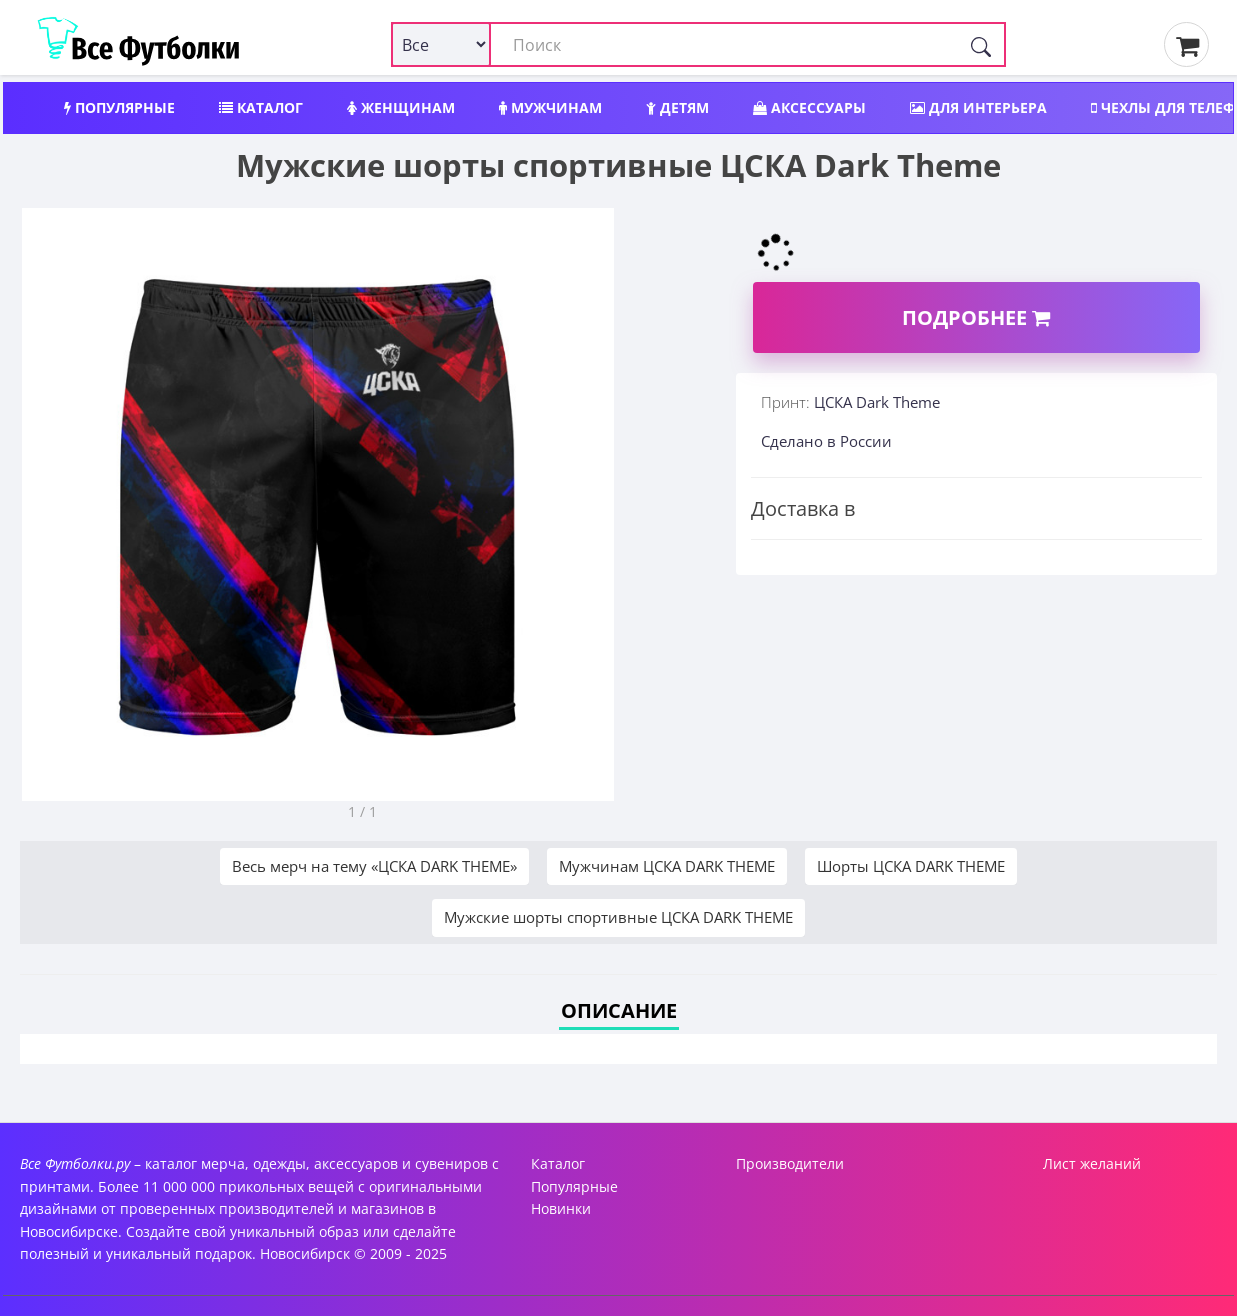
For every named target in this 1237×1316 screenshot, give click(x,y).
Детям (677, 107)
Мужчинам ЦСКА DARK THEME (667, 866)
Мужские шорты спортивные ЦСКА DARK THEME (618, 917)
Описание (619, 1010)
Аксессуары (809, 107)
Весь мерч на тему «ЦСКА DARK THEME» (374, 866)
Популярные (119, 107)
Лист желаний (1092, 1163)
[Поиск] (981, 44)
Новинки (561, 1208)
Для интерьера (978, 107)
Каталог (261, 107)
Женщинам (401, 107)
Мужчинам (550, 107)
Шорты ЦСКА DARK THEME (911, 866)
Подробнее (976, 317)
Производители (790, 1163)
